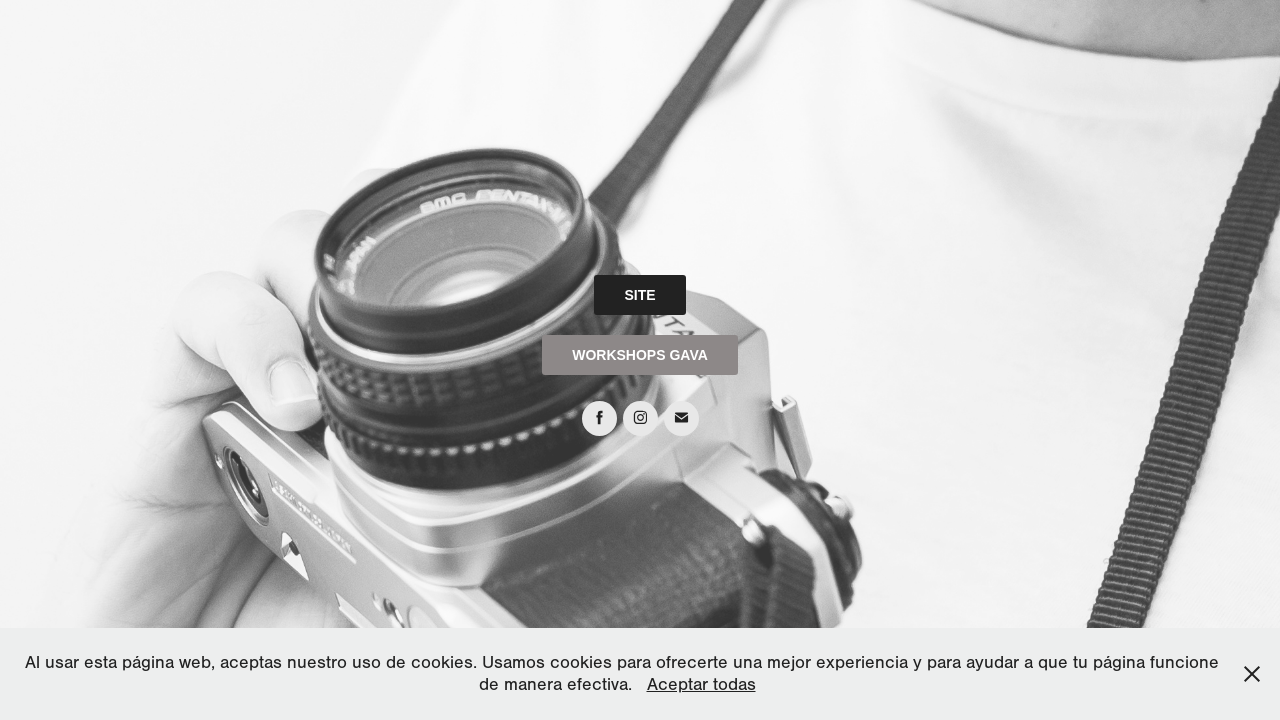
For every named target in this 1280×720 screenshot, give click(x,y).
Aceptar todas (701, 684)
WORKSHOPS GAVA (640, 355)
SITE (639, 295)
